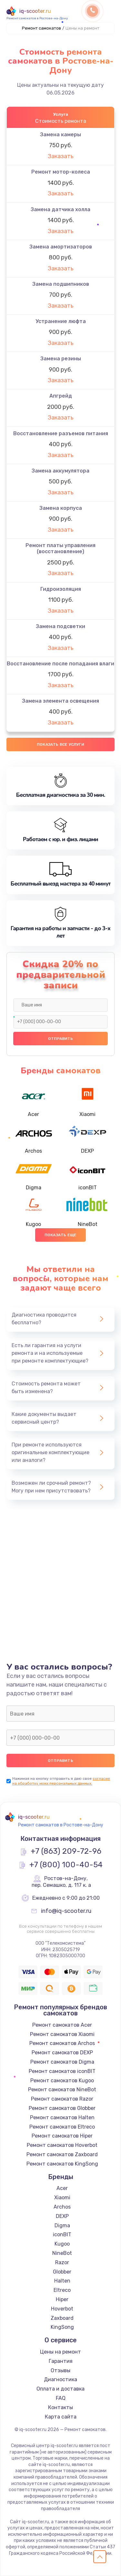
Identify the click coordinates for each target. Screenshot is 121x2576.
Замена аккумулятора (60, 471)
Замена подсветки (60, 626)
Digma (62, 2225)
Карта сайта (60, 2417)
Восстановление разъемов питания (60, 433)
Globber (62, 2272)
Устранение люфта (60, 321)
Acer (62, 2188)
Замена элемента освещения (60, 701)
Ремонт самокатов (41, 28)
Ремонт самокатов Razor (62, 2099)
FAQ (61, 2398)
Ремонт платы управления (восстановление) (60, 548)
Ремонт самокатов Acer (62, 2025)
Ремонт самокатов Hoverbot (62, 2145)
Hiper (62, 2299)
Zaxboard (62, 2318)
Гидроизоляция (60, 589)
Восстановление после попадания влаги (60, 664)
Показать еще (60, 1235)
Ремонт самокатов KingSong (62, 2164)
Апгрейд (60, 396)
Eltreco (62, 2290)
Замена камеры (60, 134)
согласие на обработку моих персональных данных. (61, 1781)
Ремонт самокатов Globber (62, 2108)
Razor (62, 2262)
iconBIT (62, 2234)
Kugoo (62, 2244)
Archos (62, 2207)
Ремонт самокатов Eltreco (62, 2127)
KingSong (62, 2327)
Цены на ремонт (60, 2352)
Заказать (61, 156)
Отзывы (60, 2370)
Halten (62, 2281)
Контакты (60, 2407)
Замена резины (60, 359)
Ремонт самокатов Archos (62, 2043)
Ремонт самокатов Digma (62, 2062)
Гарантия (61, 2361)
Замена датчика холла (60, 209)
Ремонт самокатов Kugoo (62, 2080)
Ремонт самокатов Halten (62, 2117)
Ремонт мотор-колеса (60, 172)
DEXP (62, 2216)
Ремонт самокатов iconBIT (62, 2071)
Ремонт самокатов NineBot (62, 2089)
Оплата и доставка (60, 2389)
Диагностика (60, 2379)
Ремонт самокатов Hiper (62, 2136)
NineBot (62, 2253)
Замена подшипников (60, 284)
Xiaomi (62, 2197)
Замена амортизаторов (60, 247)
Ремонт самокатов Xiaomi (62, 2034)
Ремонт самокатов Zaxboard (62, 2154)
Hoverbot (62, 2309)
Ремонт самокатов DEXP (62, 2052)
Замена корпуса (60, 508)
